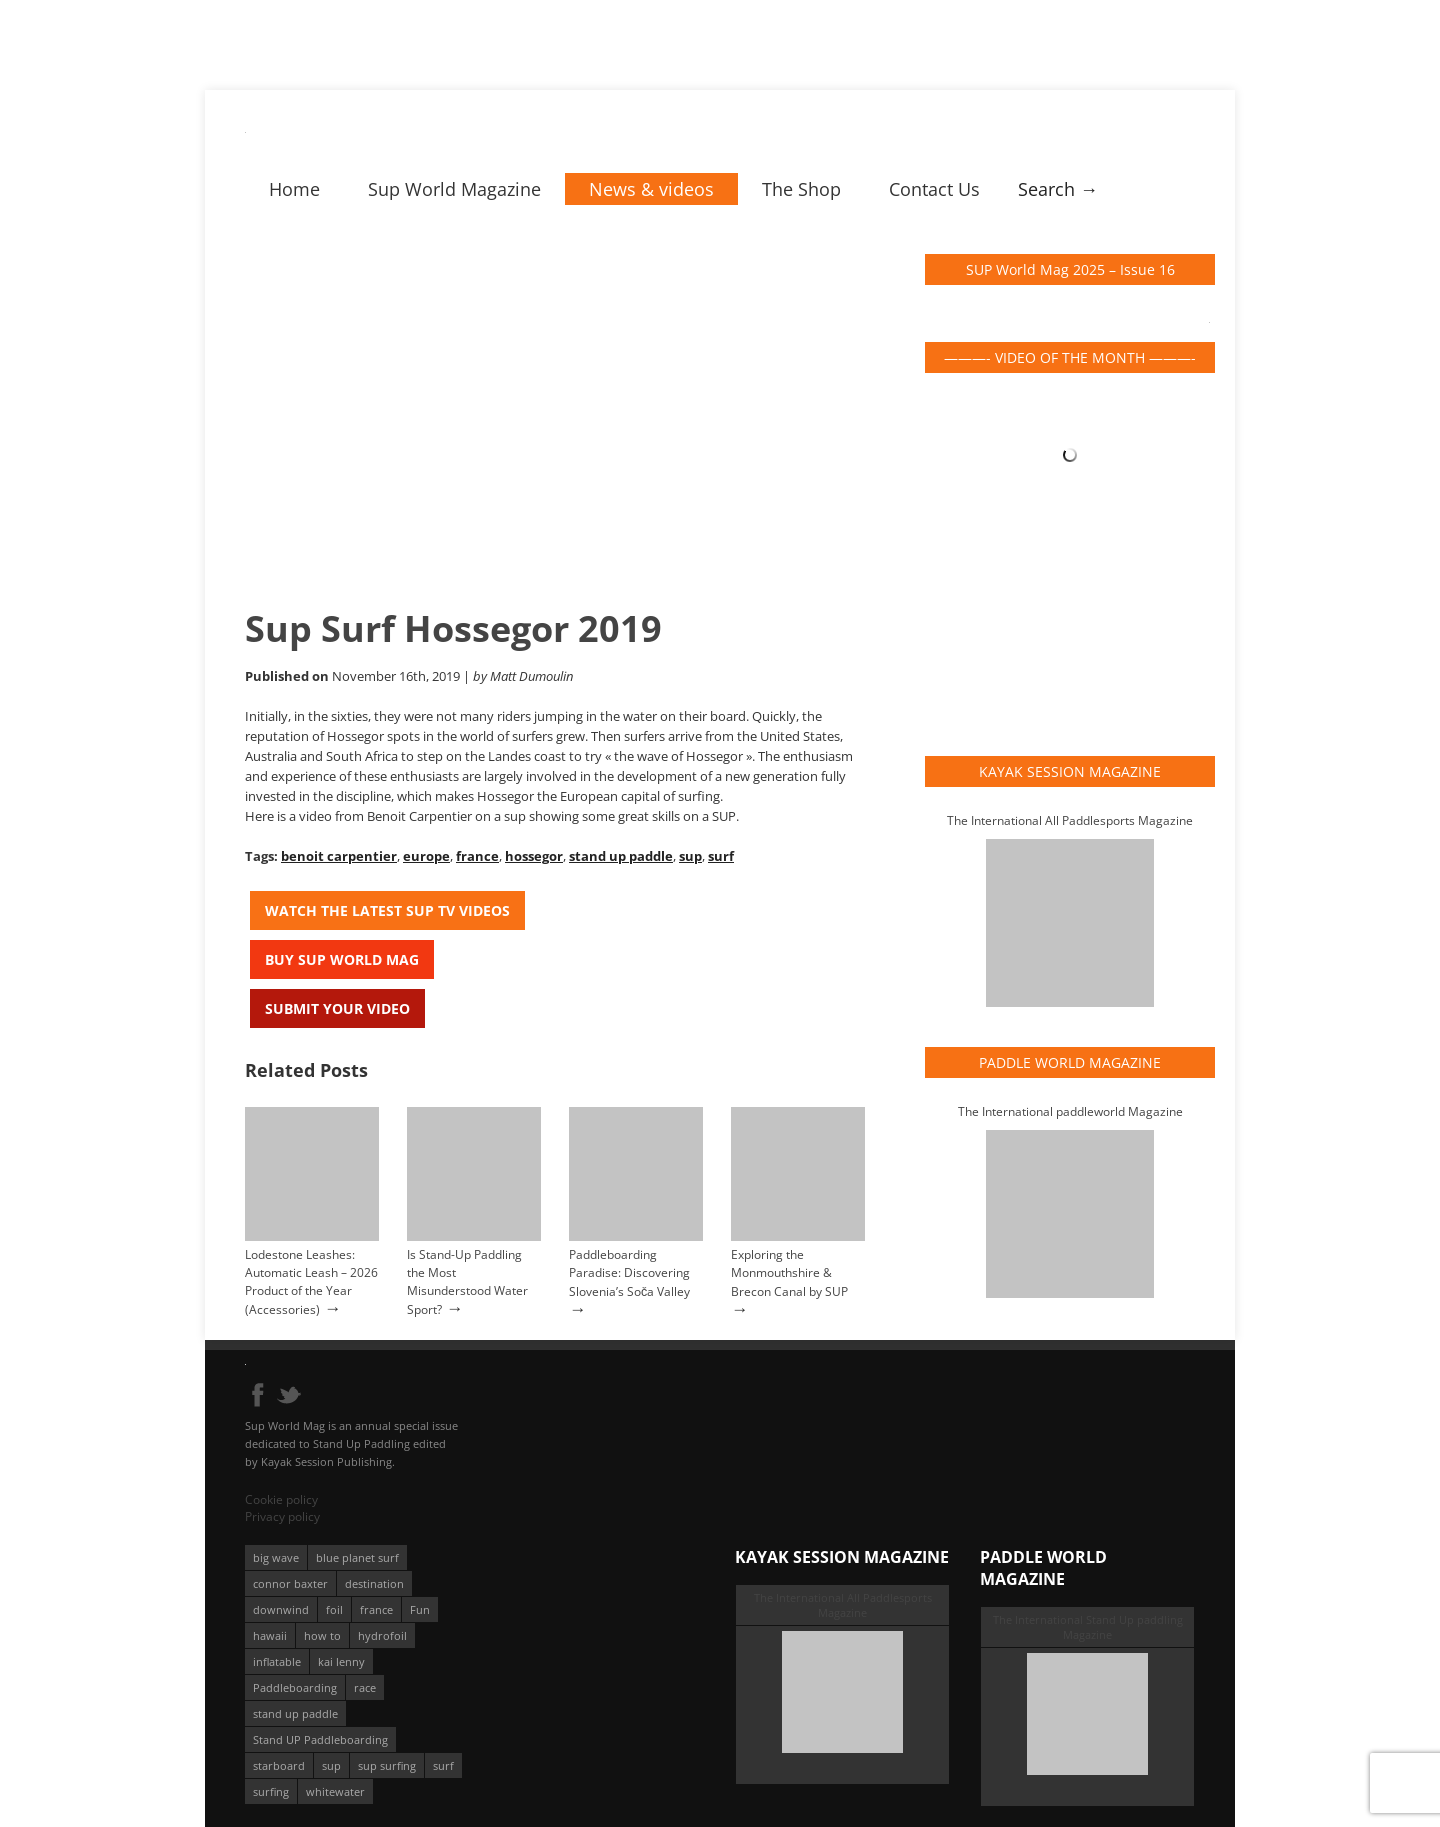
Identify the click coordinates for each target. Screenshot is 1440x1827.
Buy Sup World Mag (342, 959)
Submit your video (337, 1008)
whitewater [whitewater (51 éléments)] (335, 1791)
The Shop (801, 189)
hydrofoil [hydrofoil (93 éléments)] (382, 1635)
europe (426, 856)
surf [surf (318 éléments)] (443, 1765)
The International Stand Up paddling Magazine (1088, 1627)
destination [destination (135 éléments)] (374, 1583)
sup (690, 856)
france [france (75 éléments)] (376, 1609)
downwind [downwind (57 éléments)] (281, 1609)
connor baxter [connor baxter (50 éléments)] (290, 1583)
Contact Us (934, 189)
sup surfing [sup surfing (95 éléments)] (387, 1765)
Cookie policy (281, 1499)
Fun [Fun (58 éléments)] (420, 1609)
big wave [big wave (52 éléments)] (276, 1557)
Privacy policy (282, 1516)
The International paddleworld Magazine (1070, 1111)
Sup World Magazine (454, 189)
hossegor (534, 856)
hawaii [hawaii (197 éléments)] (270, 1635)
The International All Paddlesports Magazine (1070, 820)
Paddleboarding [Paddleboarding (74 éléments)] (295, 1687)
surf (721, 856)
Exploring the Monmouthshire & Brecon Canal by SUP (789, 1273)
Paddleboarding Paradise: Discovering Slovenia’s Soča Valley (629, 1273)
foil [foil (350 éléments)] (334, 1609)
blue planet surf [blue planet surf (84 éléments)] (357, 1557)
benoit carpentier (339, 856)
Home (294, 189)
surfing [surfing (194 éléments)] (271, 1791)
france (477, 856)
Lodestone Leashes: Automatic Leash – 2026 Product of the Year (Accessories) (311, 1282)
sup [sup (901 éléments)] (331, 1765)
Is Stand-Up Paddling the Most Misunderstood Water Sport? (467, 1282)
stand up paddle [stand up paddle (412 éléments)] (295, 1713)
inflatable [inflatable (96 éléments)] (277, 1661)
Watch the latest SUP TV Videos (387, 910)
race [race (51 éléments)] (365, 1687)
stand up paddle (621, 856)
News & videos (651, 189)
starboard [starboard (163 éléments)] (279, 1765)
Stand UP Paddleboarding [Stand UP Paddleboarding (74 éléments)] (320, 1739)
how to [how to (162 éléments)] (322, 1635)
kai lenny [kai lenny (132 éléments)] (341, 1661)
